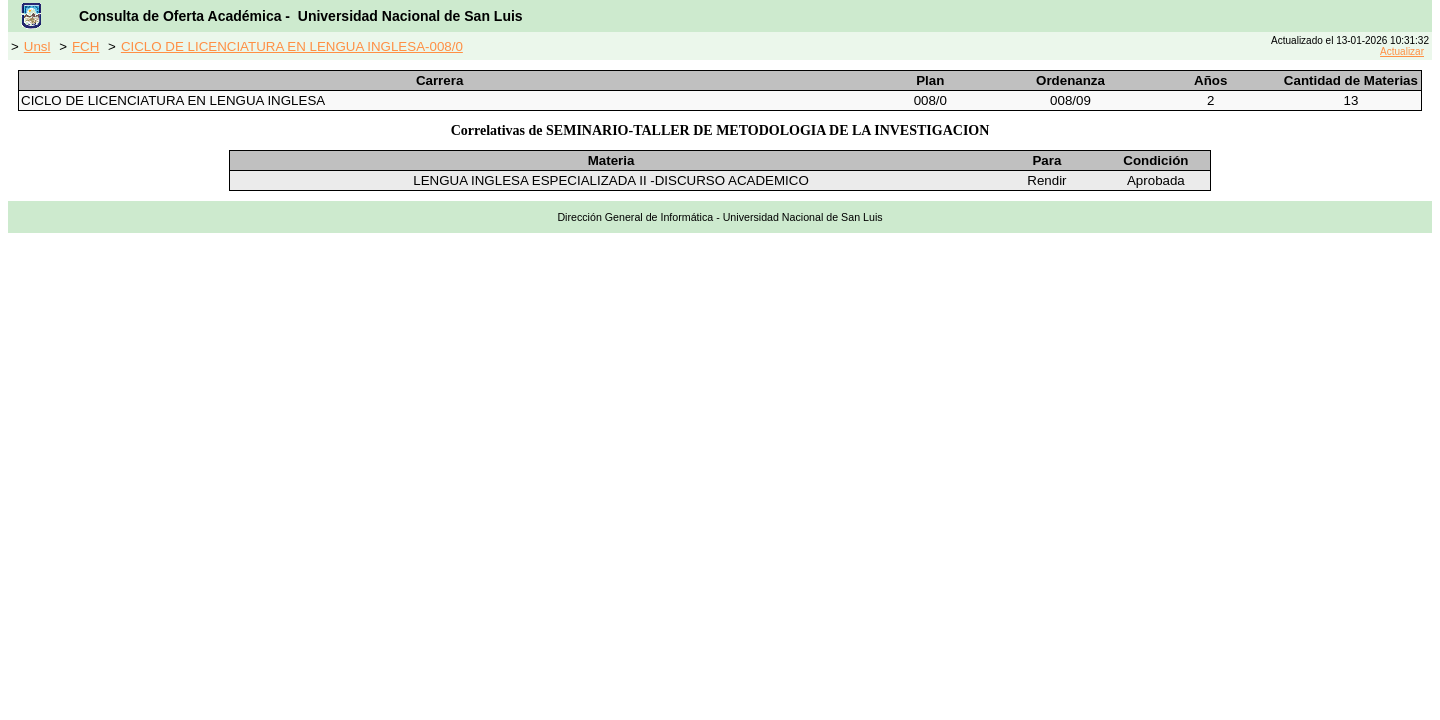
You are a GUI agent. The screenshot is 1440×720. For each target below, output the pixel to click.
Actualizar (1402, 51)
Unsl (37, 46)
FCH (85, 46)
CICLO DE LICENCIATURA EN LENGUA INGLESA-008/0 (292, 46)
